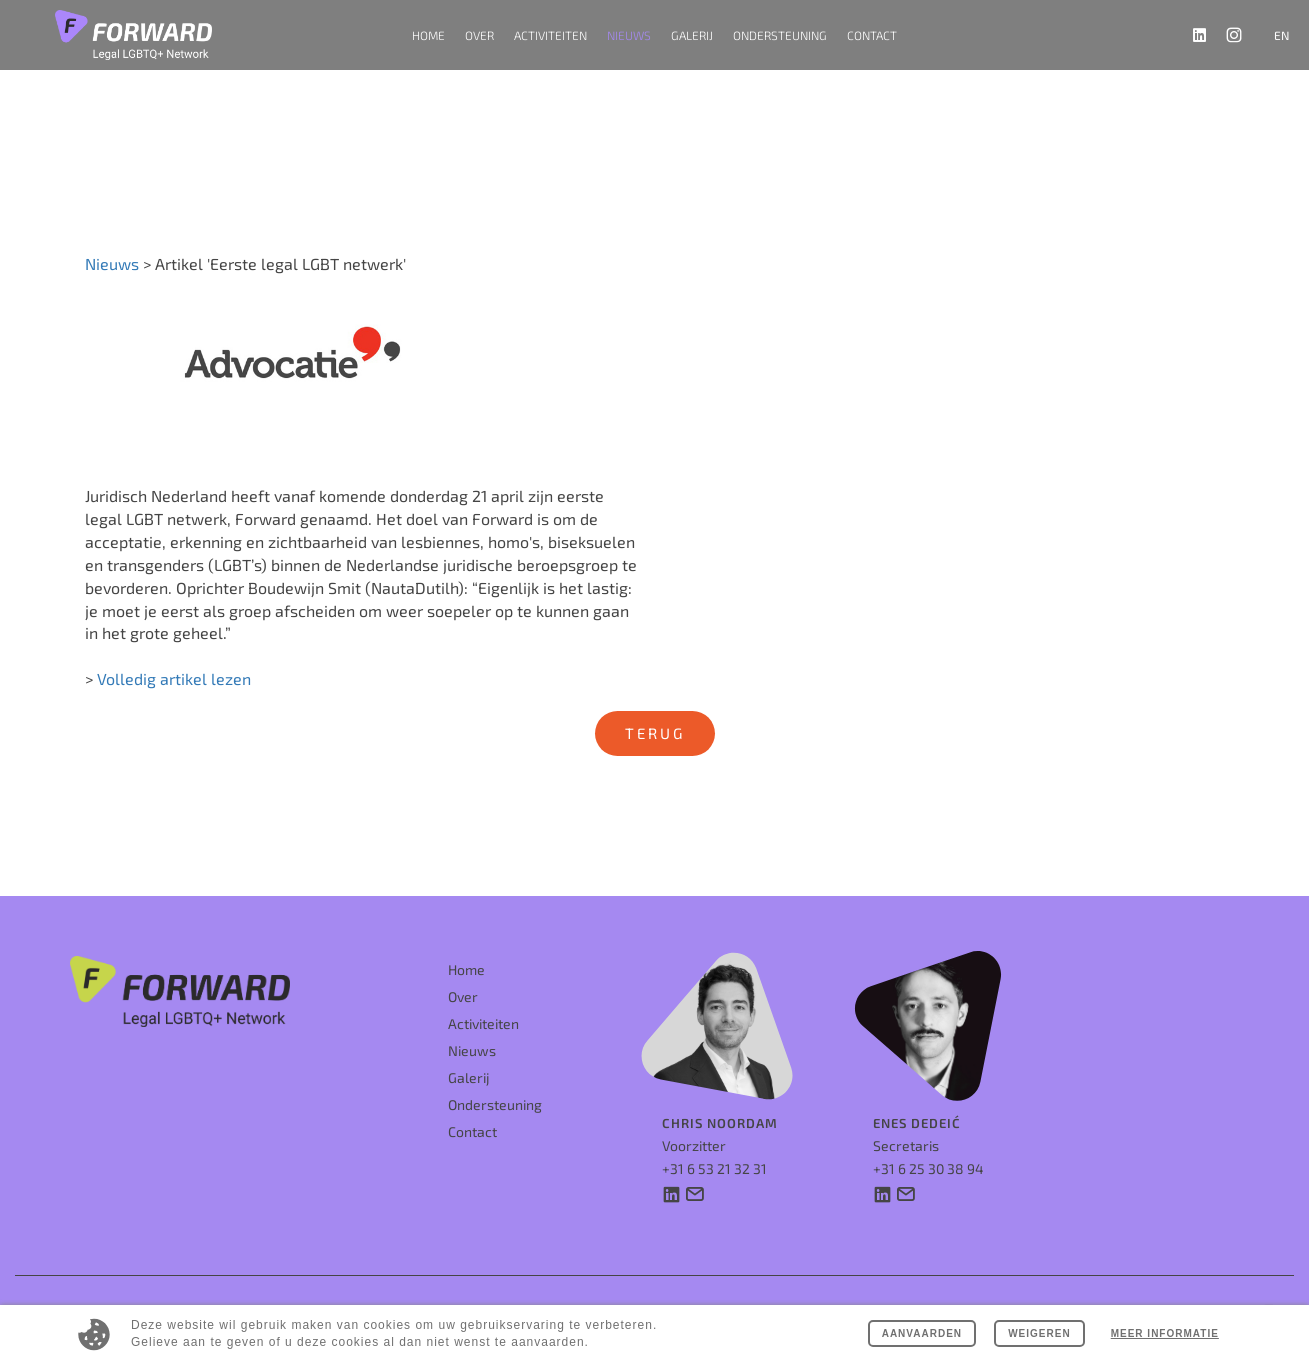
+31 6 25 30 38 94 (928, 1156)
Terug (655, 733)
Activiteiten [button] (550, 35)
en (1281, 35)
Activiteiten (483, 1012)
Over (463, 985)
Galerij (692, 35)
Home (428, 35)
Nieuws (629, 35)
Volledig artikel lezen (174, 680)
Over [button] (479, 35)
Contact (872, 35)
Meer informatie (1164, 1333)
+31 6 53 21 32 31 (714, 1156)
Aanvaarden (917, 1333)
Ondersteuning (780, 35)
